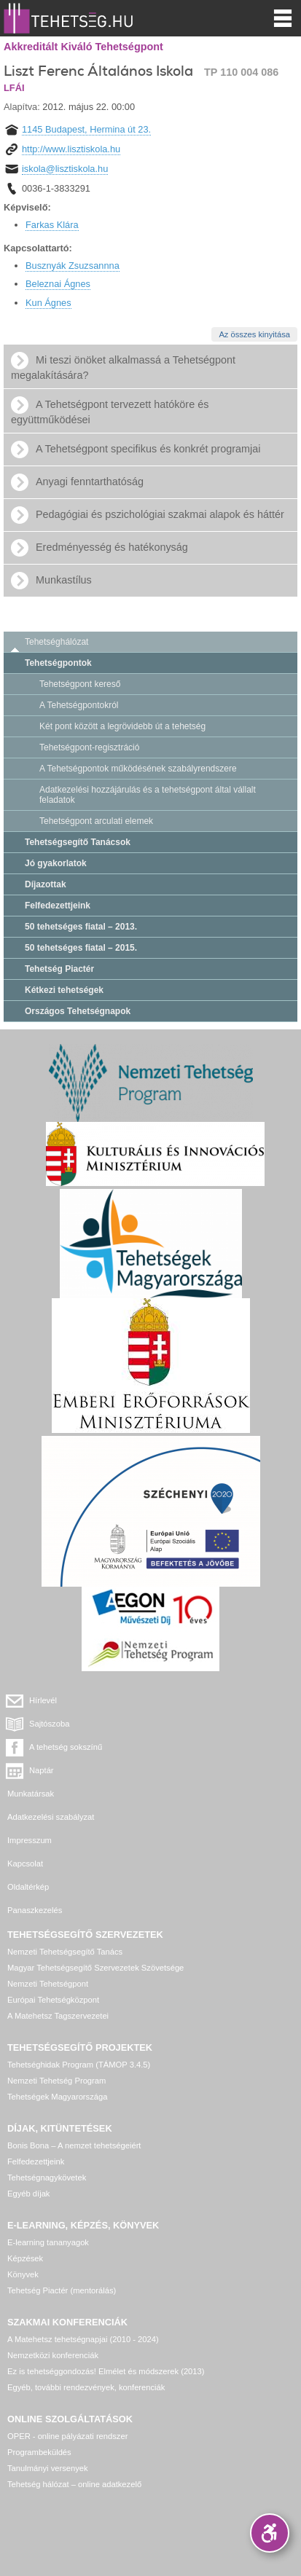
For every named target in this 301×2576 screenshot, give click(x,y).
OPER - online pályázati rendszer (67, 2436)
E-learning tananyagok (48, 2242)
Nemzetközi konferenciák (52, 2355)
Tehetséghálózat (56, 642)
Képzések (25, 2258)
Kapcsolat (25, 1863)
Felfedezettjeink (57, 905)
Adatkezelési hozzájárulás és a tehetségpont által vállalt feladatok (147, 795)
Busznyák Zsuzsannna (73, 265)
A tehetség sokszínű (65, 1747)
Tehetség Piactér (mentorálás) (61, 2290)
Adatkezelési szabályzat (50, 1817)
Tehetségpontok (58, 663)
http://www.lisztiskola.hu (71, 149)
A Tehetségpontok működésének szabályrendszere (138, 768)
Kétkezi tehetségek (64, 990)
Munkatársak (30, 1793)
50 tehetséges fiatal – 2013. (81, 927)
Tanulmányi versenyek (47, 2468)
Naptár (41, 1770)
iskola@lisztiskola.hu (65, 168)
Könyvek (23, 2274)
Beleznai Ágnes (58, 283)
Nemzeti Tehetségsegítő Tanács (64, 1951)
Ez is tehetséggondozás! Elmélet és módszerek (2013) (106, 2371)
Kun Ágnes (48, 302)
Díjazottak (45, 884)
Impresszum (29, 1840)
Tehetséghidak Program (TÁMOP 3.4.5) (78, 2064)
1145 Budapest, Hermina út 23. (86, 129)
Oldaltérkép (28, 1886)
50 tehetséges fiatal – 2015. (81, 948)
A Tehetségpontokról (79, 705)
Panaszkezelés (34, 1910)
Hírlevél (43, 1700)
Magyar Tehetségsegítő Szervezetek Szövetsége (95, 1967)
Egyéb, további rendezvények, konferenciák (86, 2387)
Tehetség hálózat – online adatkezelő (74, 2484)
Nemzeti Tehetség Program (56, 2080)
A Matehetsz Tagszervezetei (58, 2015)
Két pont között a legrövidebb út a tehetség (122, 726)
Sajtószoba (49, 1723)
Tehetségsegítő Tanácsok (77, 842)
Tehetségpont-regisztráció (89, 747)
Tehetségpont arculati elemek (96, 821)
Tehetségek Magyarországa (57, 2096)
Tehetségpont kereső (79, 684)
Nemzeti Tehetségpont (47, 1983)
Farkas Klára (52, 224)
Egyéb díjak (28, 2193)
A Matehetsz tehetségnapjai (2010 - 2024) (83, 2339)
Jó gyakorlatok (56, 863)
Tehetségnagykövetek (46, 2177)
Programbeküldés (39, 2452)
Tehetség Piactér (59, 969)
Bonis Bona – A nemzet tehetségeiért (74, 2145)
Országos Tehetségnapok (77, 1011)
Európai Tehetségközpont (53, 1999)
